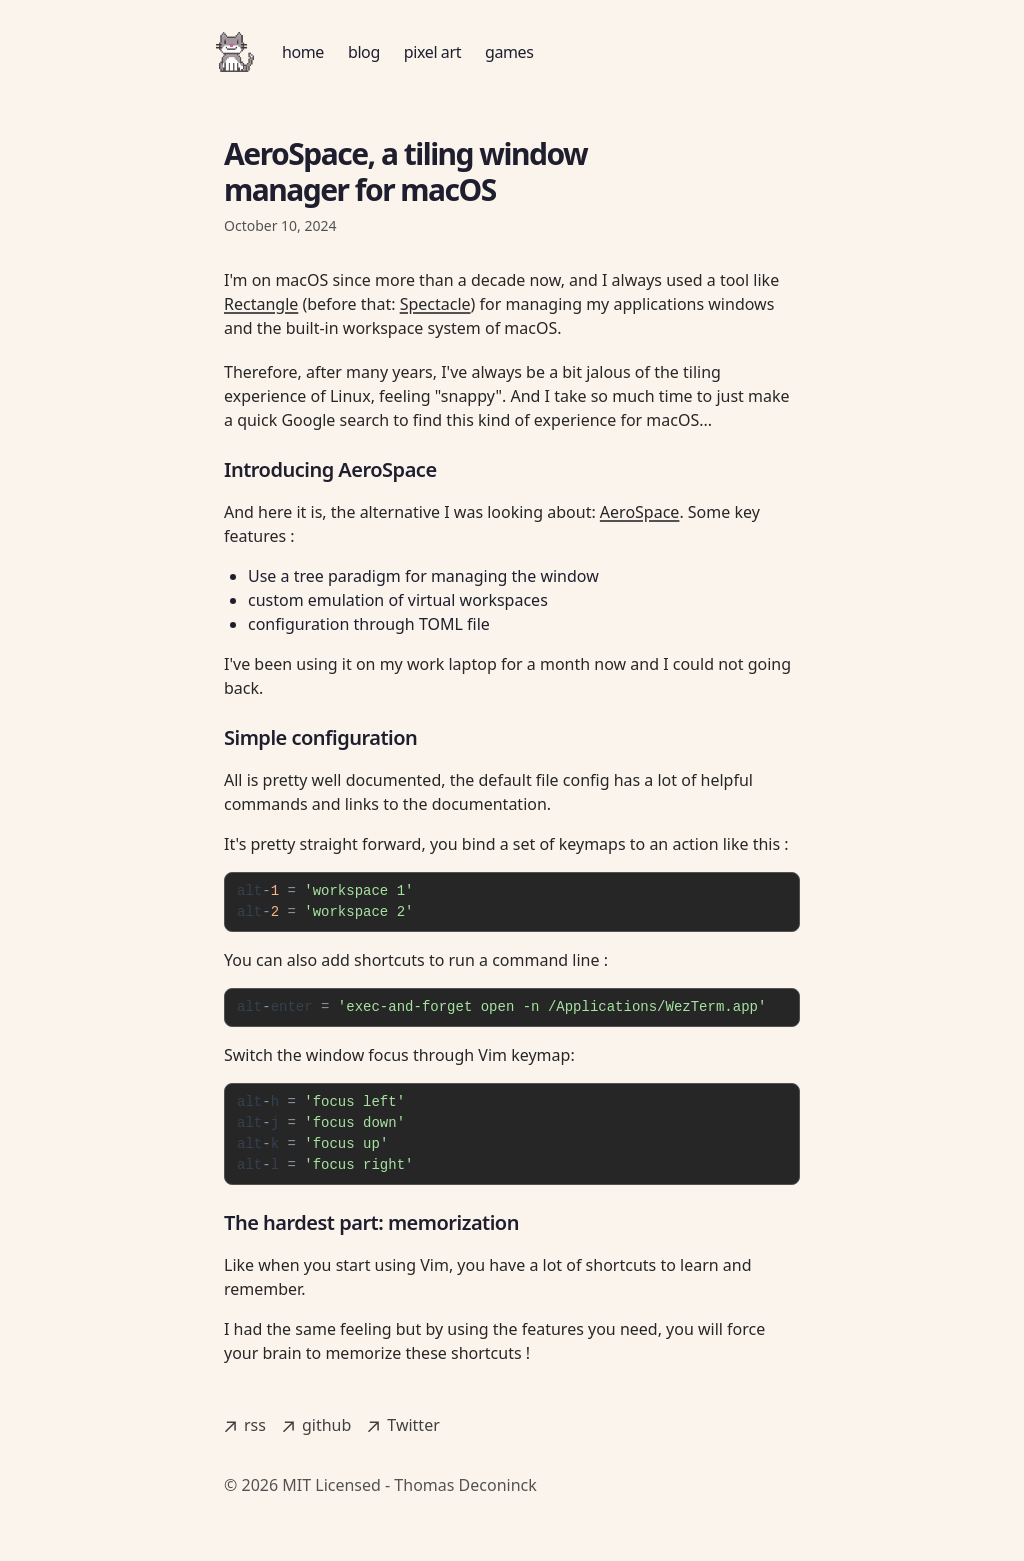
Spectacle (435, 304)
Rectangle (261, 304)
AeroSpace (640, 512)
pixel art (432, 52)
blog (364, 52)
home (303, 52)
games (509, 52)
